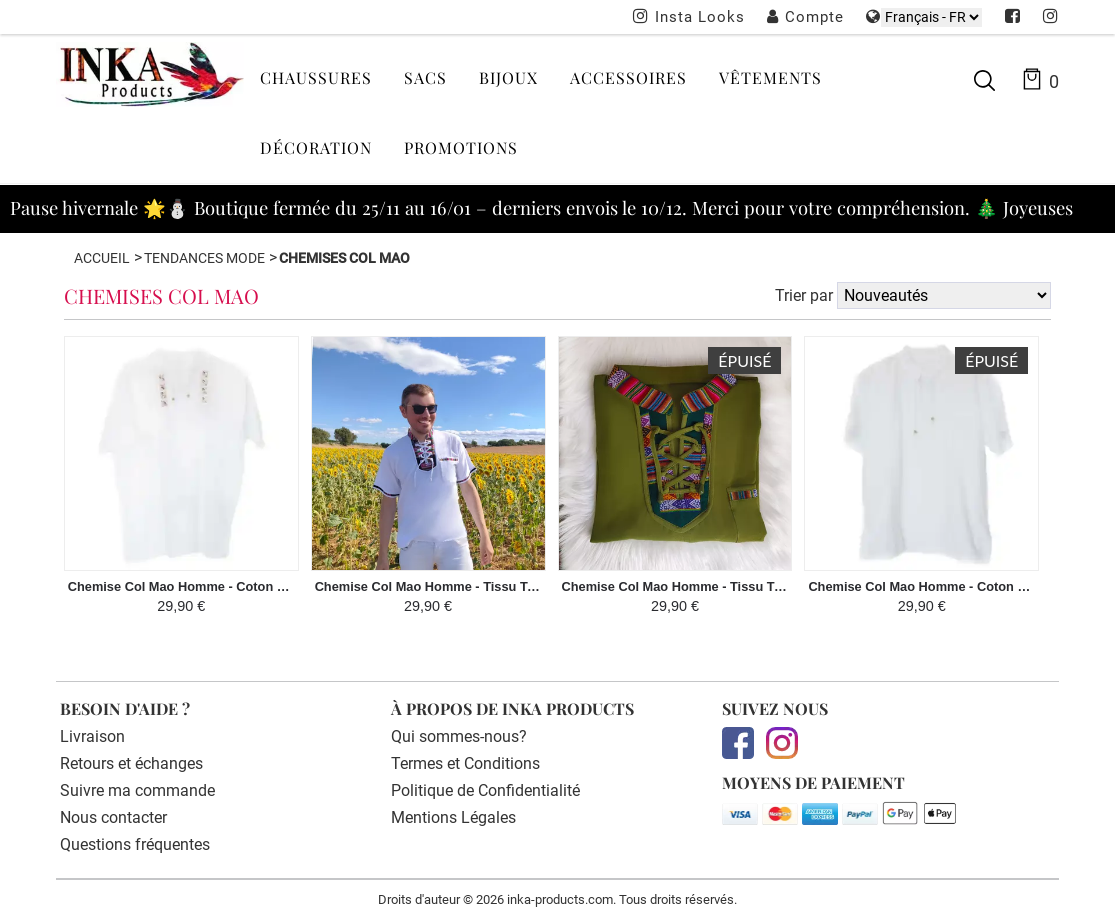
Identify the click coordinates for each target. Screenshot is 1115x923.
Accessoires (628, 77)
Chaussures (316, 77)
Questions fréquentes (135, 844)
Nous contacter (113, 817)
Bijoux (508, 77)
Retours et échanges (131, 763)
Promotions (461, 147)
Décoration (316, 147)
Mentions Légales (453, 817)
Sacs (425, 77)
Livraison (92, 736)
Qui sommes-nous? (459, 736)
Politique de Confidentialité (485, 790)
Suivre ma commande (137, 790)
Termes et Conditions (465, 763)
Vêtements (770, 77)
